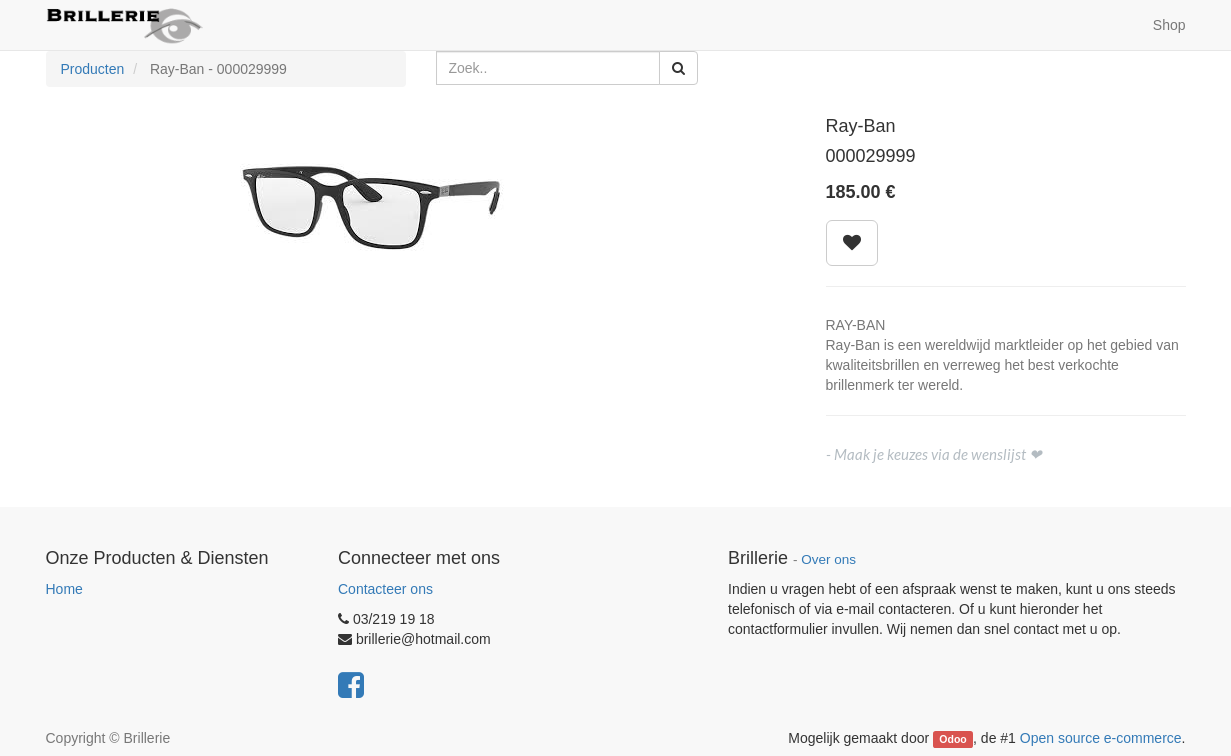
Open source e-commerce (1101, 738)
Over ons (828, 559)
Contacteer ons (385, 589)
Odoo (952, 739)
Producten (93, 69)
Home (64, 589)
